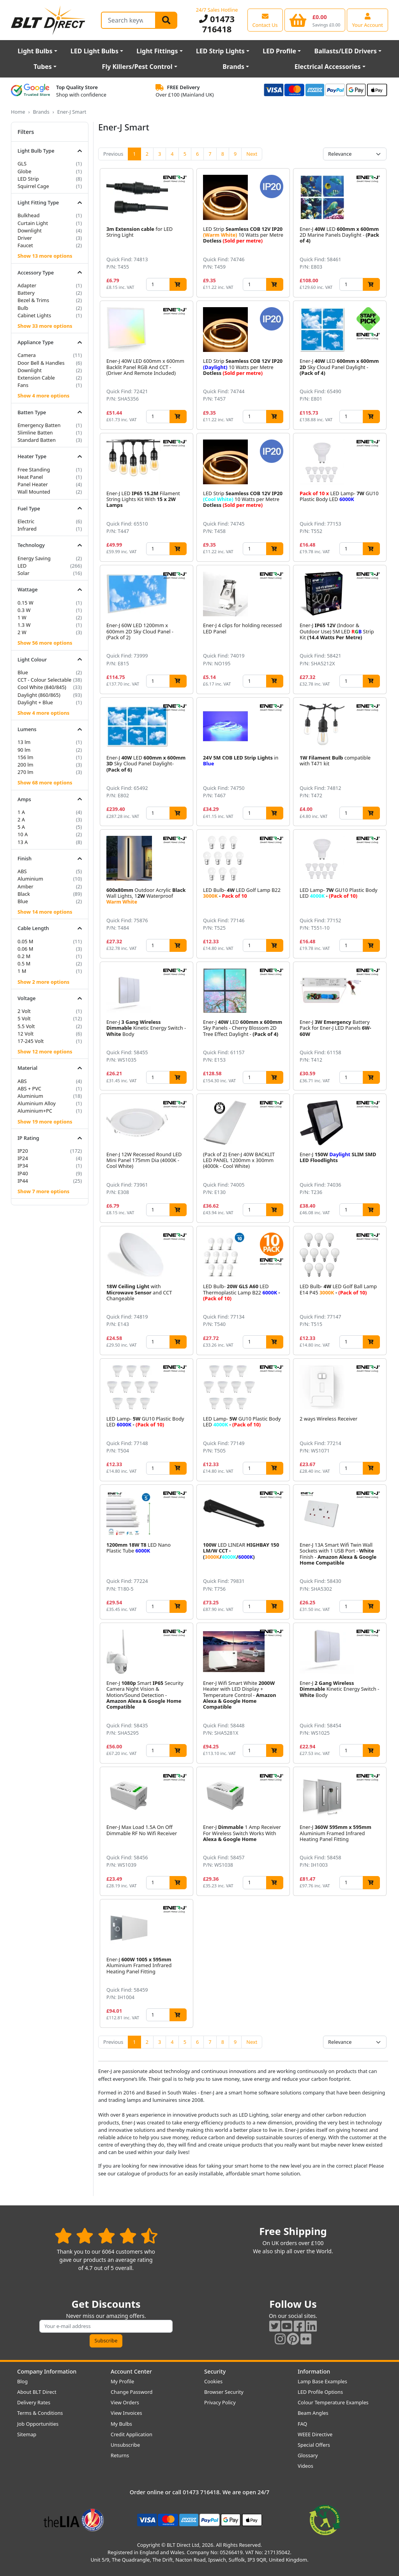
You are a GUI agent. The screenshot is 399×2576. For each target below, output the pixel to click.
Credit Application (131, 2434)
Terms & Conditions (40, 2412)
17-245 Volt (31, 1040)
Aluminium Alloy (37, 1103)
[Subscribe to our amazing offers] (106, 2326)
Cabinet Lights (34, 315)
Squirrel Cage (33, 186)
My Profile (122, 2381)
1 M (22, 970)
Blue (23, 672)
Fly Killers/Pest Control (137, 66)
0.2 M (24, 956)
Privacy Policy (220, 2402)
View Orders (125, 2402)
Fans (23, 385)
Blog (22, 2381)
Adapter (27, 285)
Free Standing (34, 469)
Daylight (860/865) (39, 694)
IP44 (23, 1180)
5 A (21, 826)
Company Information (46, 2371)
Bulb (23, 307)
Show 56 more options (45, 642)
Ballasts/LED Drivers (345, 51)
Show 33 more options (45, 325)
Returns (120, 2455)
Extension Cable (36, 377)
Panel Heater (33, 484)
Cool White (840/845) (42, 687)
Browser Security (224, 2391)
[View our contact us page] (265, 20)
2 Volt (24, 1011)
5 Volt (24, 1018)
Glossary (308, 2455)
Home (18, 111)
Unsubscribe (125, 2444)
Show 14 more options (45, 911)
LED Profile (279, 51)
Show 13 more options (45, 255)
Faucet (25, 245)
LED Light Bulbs (94, 51)
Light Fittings (157, 51)
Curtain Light (33, 223)
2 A (21, 819)
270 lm (26, 771)
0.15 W (26, 602)
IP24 (23, 1158)
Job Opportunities (37, 2423)
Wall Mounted (34, 491)
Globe (24, 171)
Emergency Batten (39, 425)
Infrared (27, 528)
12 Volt (26, 1033)
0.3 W (24, 610)
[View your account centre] (367, 20)
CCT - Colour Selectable (44, 679)
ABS (22, 871)
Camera (27, 355)
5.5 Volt (26, 1026)
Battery (26, 292)
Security (215, 2371)
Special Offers (314, 2444)
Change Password (131, 2391)
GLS (22, 163)
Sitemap (26, 2434)
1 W (22, 617)
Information (314, 2371)
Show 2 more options (43, 981)
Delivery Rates (33, 2402)
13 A (23, 842)
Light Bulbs (35, 51)
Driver (25, 237)
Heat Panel (30, 476)
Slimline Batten (35, 432)
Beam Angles (313, 2412)
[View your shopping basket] (315, 20)
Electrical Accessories (328, 66)
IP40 (23, 1173)
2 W (22, 632)
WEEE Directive (315, 2434)
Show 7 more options (43, 1191)
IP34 (23, 1165)
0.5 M (24, 963)
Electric (26, 521)
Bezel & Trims (33, 300)
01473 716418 (217, 24)
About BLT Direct (36, 2391)
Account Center (131, 2371)
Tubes (43, 66)
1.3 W (24, 624)
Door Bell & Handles (41, 362)
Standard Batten (37, 439)
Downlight (30, 230)
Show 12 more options (45, 1051)
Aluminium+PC (35, 1110)
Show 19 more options (45, 1121)
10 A (23, 834)
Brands (233, 66)
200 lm (26, 764)
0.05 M (25, 941)
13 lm (24, 742)
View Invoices (126, 2412)
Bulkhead (29, 215)
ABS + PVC (29, 1088)
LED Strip (28, 178)
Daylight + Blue (35, 702)
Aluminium (30, 878)
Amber (26, 886)
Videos (305, 2465)
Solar (24, 573)
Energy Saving (34, 558)
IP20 (23, 1150)
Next (251, 153)
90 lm (24, 749)
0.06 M (25, 948)
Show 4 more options (43, 395)
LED (22, 565)
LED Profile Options (320, 2391)
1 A (21, 812)
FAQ (302, 2423)
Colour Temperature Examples (333, 2402)
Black (24, 893)
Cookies (213, 2381)
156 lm (26, 757)
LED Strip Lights (220, 51)
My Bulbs (121, 2423)
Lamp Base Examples (322, 2381)
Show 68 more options (45, 782)
